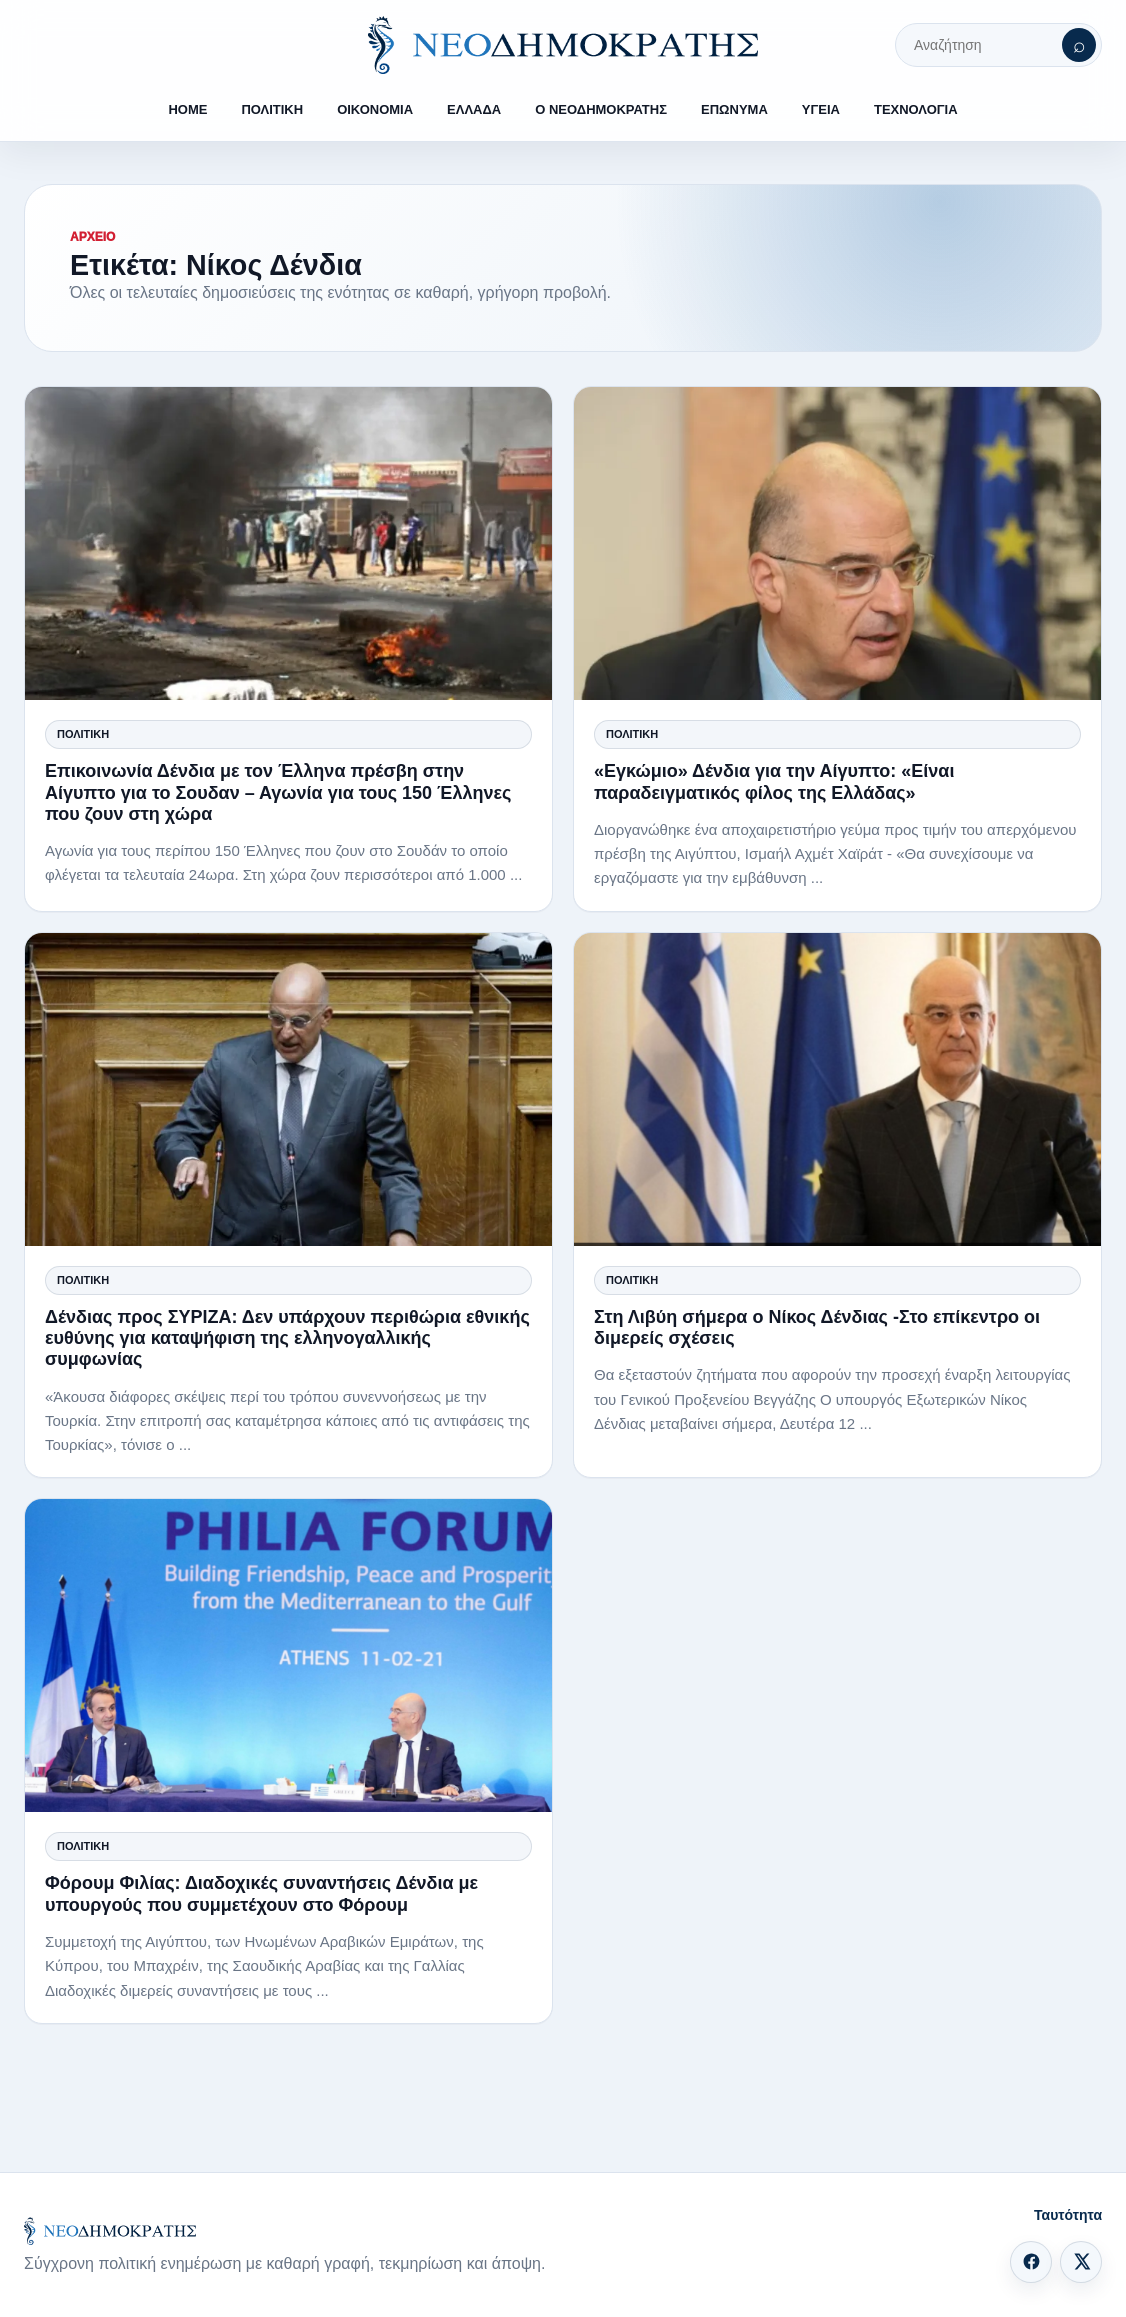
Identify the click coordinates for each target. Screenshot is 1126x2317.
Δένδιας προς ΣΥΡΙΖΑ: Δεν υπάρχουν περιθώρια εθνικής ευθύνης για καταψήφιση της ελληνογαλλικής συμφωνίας (287, 1338)
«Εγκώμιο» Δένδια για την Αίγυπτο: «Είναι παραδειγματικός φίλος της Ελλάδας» (774, 781)
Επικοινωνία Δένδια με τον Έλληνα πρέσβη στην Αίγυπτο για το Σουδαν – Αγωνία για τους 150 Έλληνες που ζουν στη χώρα (278, 792)
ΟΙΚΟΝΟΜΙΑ (375, 109)
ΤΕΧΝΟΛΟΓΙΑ (916, 109)
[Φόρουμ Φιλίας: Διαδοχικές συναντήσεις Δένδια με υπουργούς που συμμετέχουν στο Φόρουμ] (288, 1655)
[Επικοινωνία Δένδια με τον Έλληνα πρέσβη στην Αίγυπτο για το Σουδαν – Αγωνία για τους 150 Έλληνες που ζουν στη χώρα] (288, 543)
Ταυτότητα (1068, 2215)
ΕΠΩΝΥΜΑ (734, 109)
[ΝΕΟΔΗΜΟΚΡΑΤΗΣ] (563, 45)
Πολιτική (83, 734)
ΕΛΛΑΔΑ (474, 109)
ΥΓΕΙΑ (821, 109)
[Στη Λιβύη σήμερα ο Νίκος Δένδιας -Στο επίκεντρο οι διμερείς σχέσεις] (837, 1089)
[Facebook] (1031, 2262)
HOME (187, 109)
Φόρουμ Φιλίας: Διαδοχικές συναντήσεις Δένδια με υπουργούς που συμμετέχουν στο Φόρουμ (261, 1893)
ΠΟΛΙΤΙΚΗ (272, 109)
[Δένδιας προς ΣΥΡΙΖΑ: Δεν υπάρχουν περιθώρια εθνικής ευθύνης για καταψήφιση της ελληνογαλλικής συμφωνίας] (288, 1089)
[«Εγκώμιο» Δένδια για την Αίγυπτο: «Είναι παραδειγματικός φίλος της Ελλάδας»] (837, 543)
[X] (1081, 2262)
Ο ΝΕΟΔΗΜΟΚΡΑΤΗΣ (601, 109)
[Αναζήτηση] (1079, 45)
